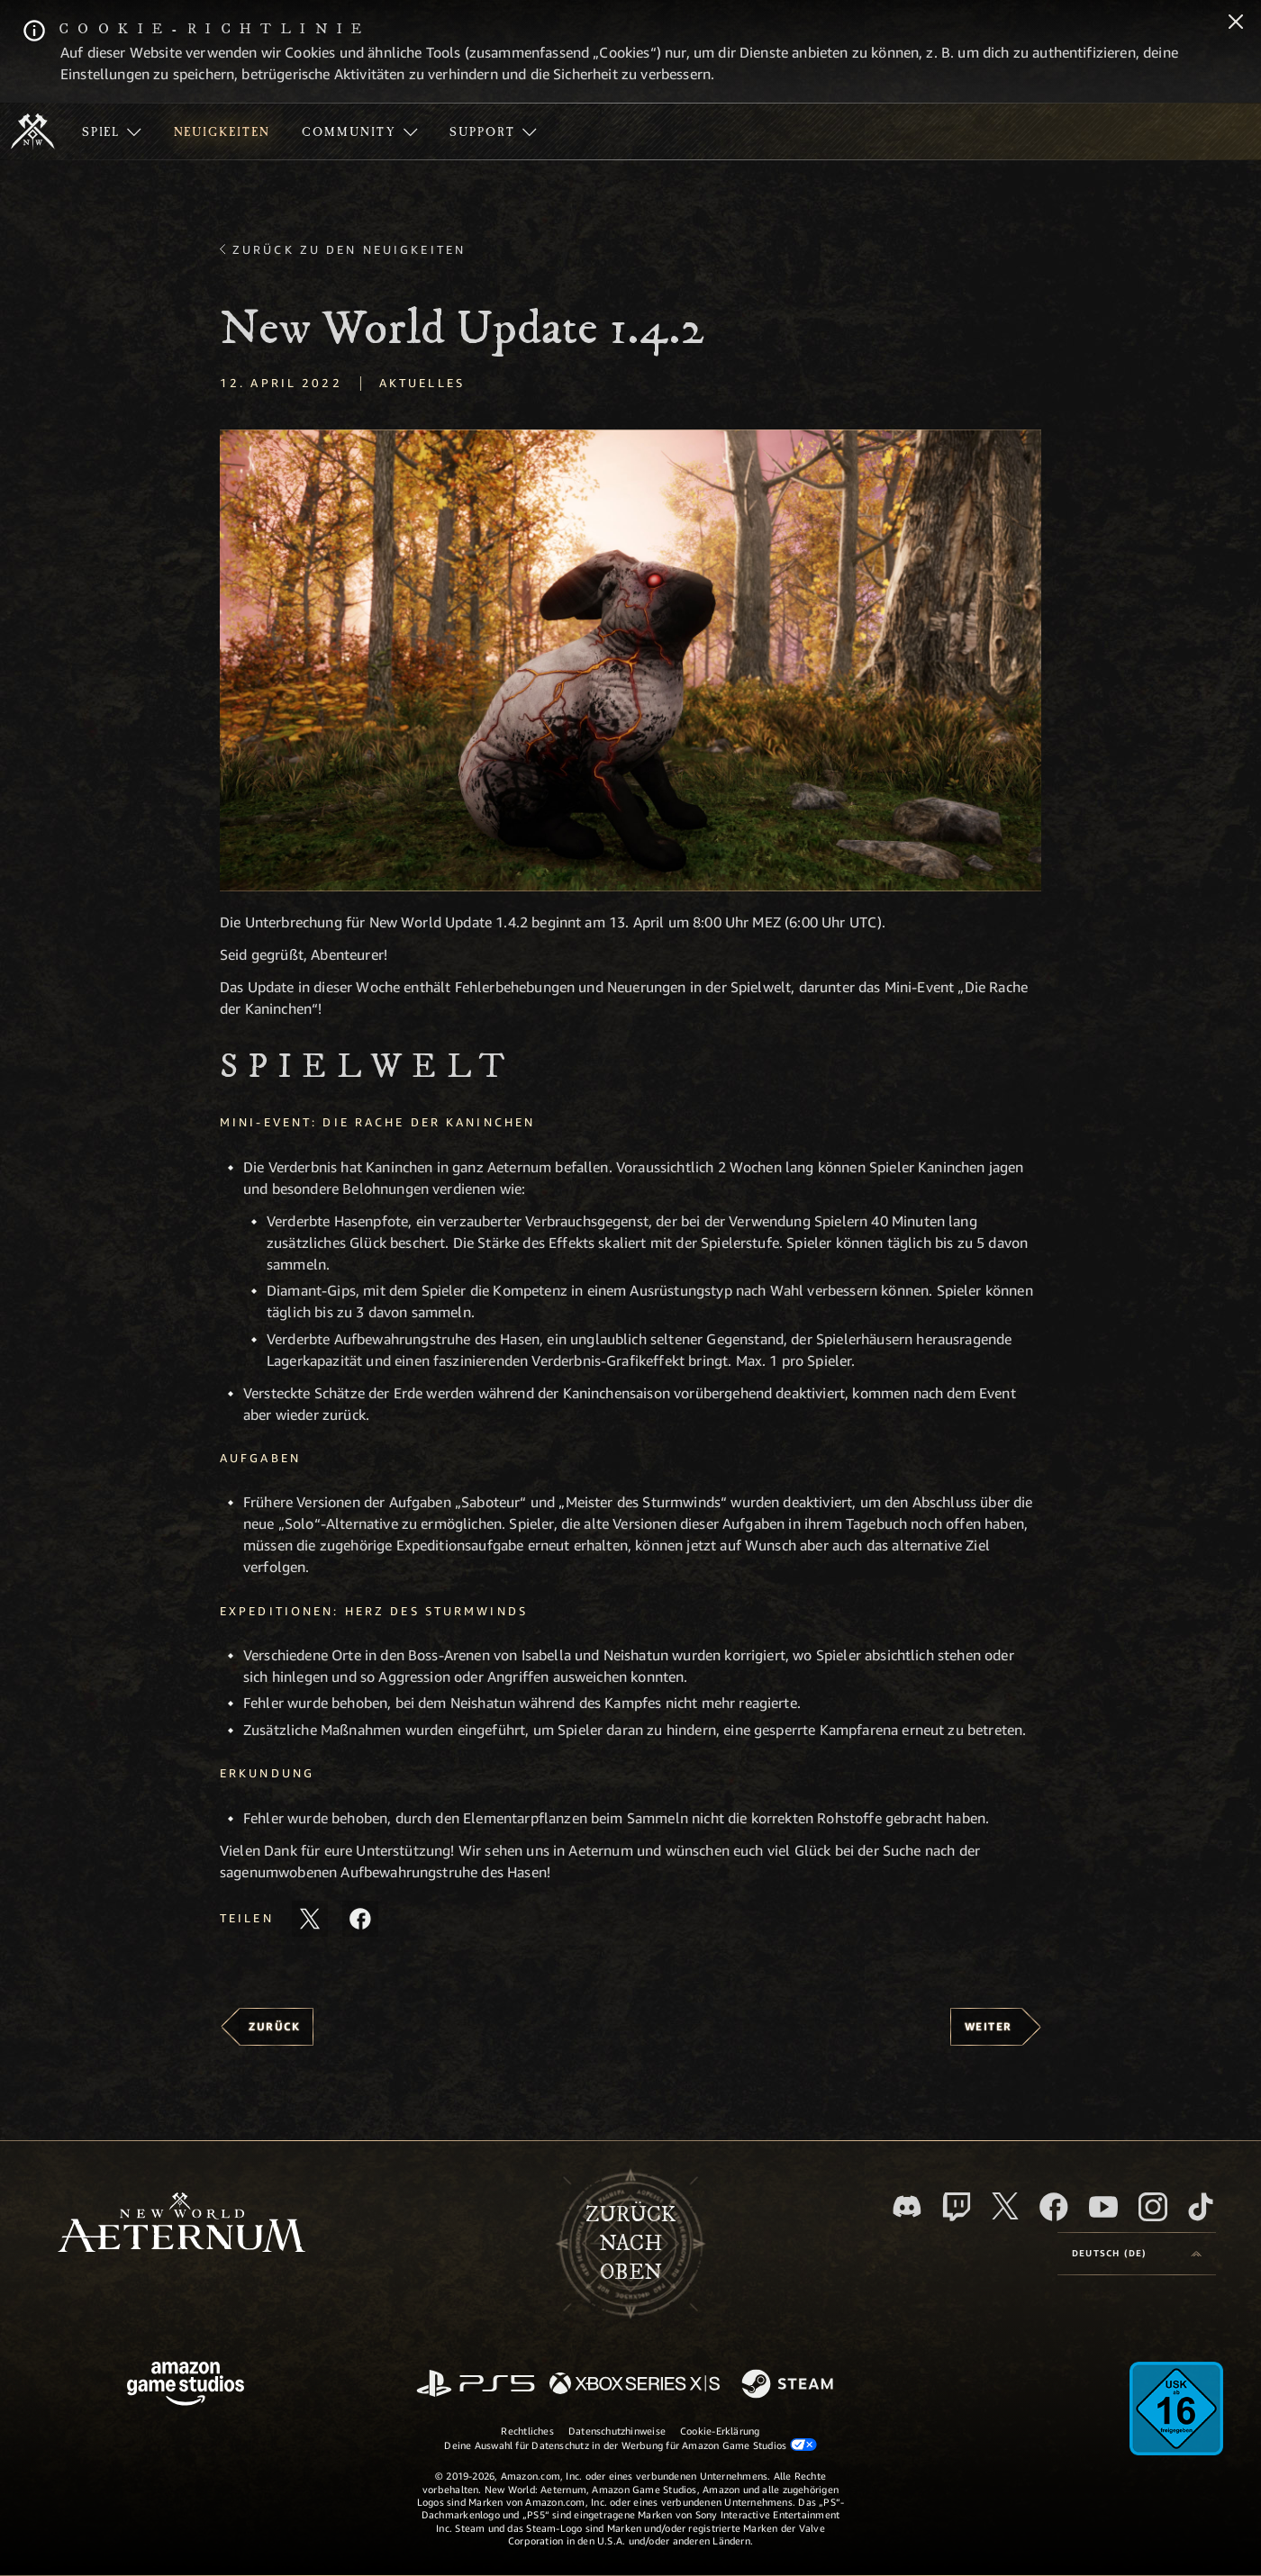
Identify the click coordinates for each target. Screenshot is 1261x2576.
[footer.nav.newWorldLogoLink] (181, 2224)
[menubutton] (1136, 2253)
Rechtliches (527, 2430)
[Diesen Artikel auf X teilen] (310, 1919)
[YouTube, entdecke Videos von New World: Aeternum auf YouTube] (1103, 2206)
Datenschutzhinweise (617, 2430)
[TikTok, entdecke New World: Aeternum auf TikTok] (1200, 2206)
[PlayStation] (475, 2385)
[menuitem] (112, 131)
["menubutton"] (112, 131)
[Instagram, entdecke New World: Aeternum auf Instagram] (1153, 2206)
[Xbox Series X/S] (634, 2385)
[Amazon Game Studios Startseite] (185, 2385)
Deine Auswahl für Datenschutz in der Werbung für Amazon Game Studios (630, 2444)
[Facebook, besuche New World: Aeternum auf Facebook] (1053, 2206)
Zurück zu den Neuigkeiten (349, 249)
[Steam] (789, 2385)
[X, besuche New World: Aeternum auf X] (1005, 2205)
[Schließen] (1236, 23)
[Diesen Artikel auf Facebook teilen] (360, 1919)
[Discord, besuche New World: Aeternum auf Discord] (907, 2206)
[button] (630, 660)
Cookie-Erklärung (720, 2430)
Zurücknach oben (630, 2243)
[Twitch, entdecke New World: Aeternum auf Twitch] (956, 2206)
